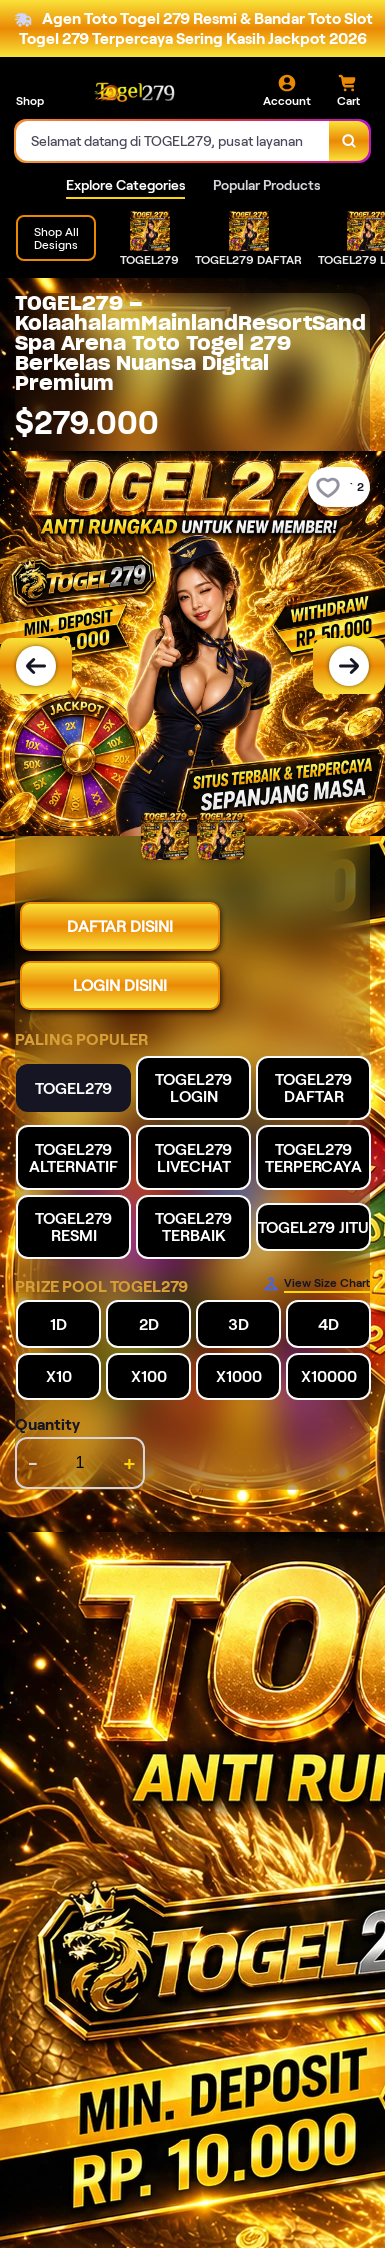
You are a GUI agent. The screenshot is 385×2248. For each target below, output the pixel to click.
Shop (30, 100)
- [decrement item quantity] (33, 1463)
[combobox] (173, 141)
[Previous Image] (36, 666)
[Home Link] (135, 91)
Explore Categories (125, 185)
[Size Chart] (316, 1284)
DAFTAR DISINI (120, 926)
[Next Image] (349, 666)
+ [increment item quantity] (129, 1463)
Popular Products (266, 185)
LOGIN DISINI (120, 985)
